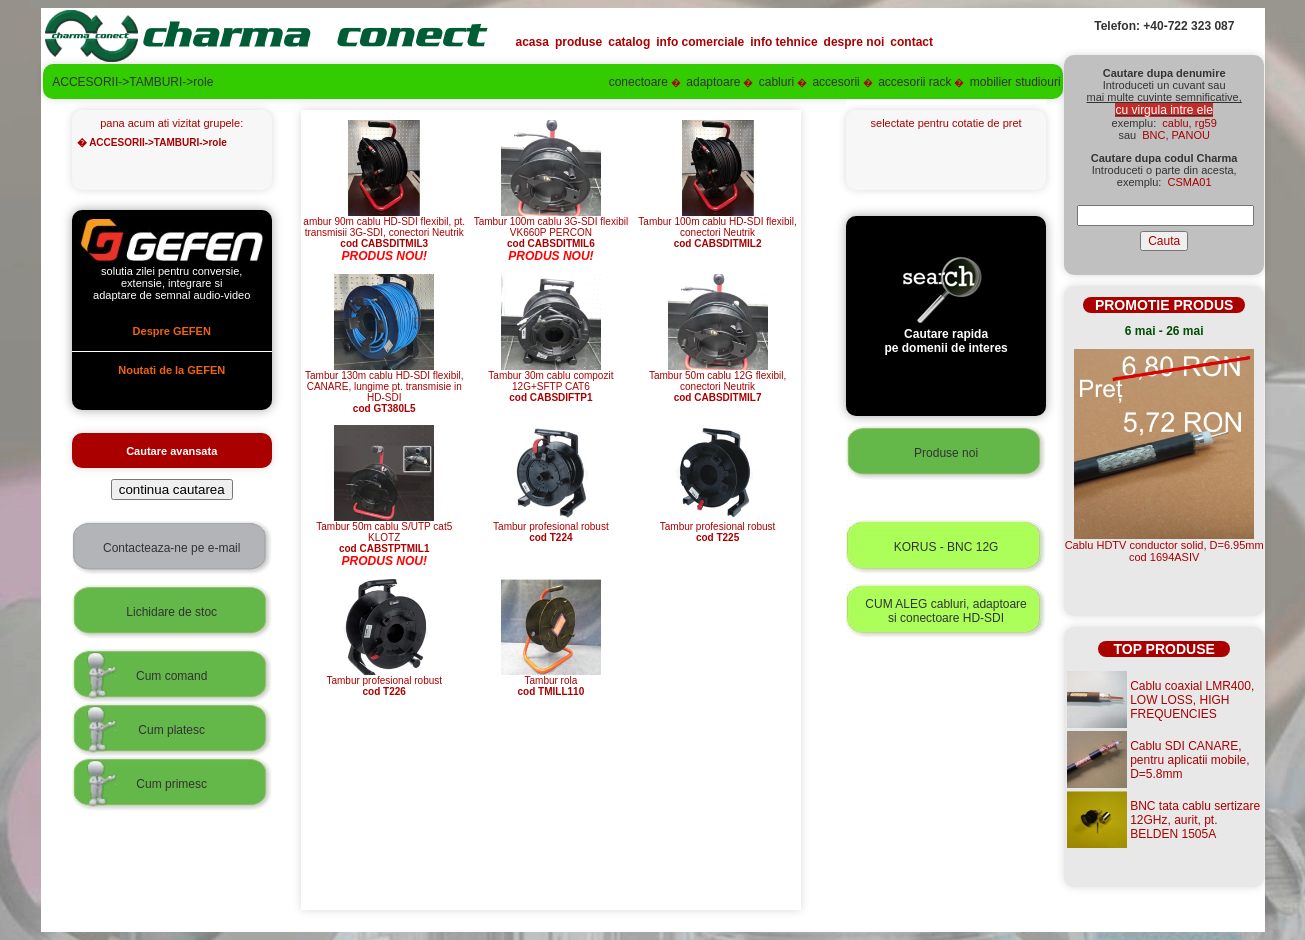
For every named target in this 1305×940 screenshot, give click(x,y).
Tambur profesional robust (551, 527)
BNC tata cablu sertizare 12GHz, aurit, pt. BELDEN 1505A (1195, 820)
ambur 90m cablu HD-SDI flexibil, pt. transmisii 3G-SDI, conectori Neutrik (384, 228)
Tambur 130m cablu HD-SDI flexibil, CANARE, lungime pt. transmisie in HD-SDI (384, 387)
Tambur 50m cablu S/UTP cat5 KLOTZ (384, 533)
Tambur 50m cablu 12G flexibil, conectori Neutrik (717, 382)
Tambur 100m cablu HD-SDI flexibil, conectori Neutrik (717, 228)
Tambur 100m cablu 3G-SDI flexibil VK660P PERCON (551, 228)
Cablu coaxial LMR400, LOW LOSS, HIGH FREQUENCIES (1192, 700)
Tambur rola (551, 681)
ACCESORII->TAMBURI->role (158, 142)
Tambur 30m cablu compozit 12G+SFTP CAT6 (550, 382)
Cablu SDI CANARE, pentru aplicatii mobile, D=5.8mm (1189, 760)
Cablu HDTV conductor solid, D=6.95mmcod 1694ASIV (1164, 551)
